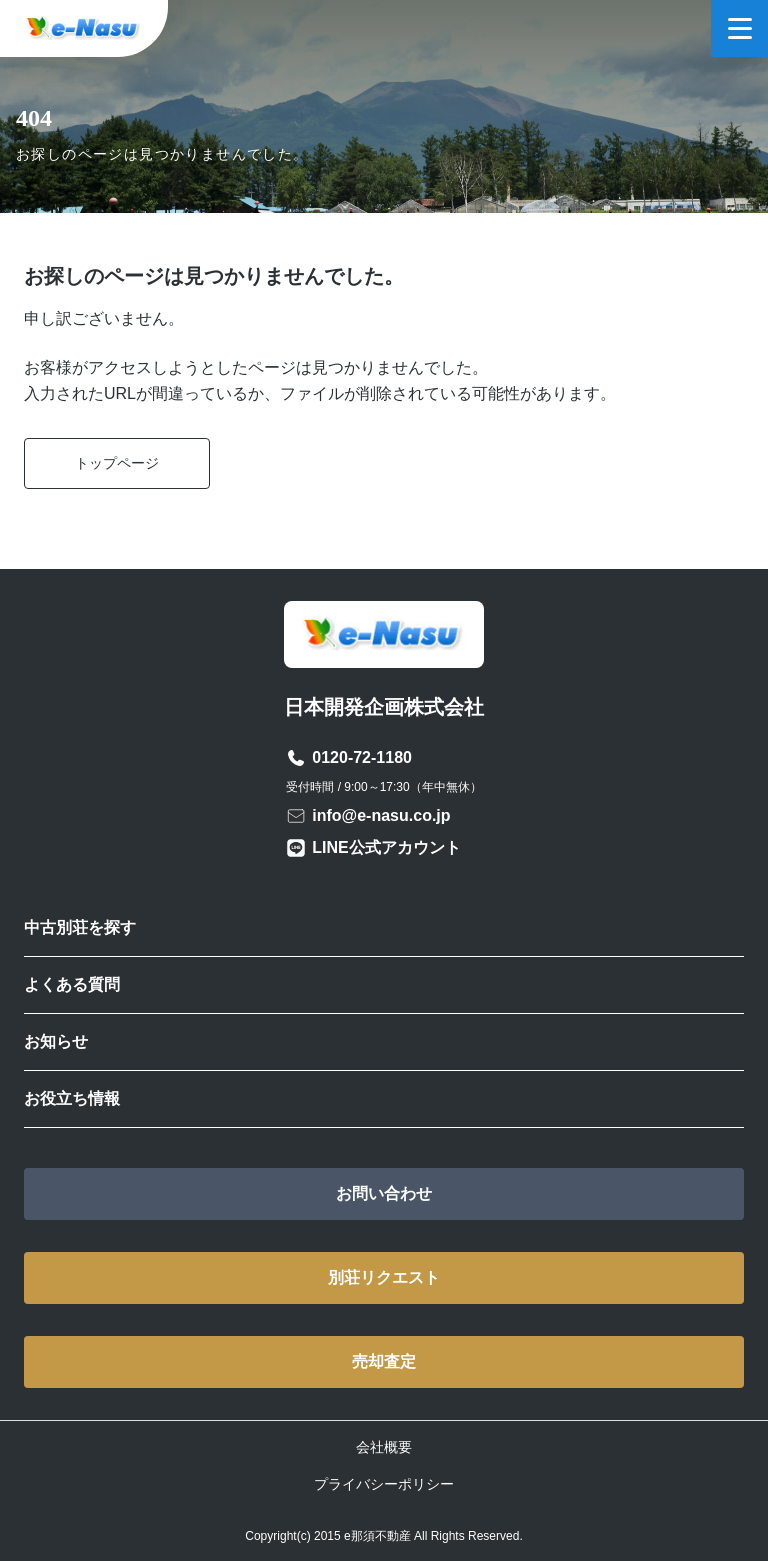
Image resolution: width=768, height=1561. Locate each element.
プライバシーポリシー (384, 1484)
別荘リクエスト (384, 1277)
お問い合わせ (384, 1193)
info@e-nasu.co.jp (381, 815)
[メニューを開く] (739, 28)
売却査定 (384, 1361)
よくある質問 (72, 984)
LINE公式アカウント (386, 847)
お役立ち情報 (72, 1098)
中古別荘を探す (80, 927)
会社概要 (384, 1447)
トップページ (117, 463)
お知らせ (56, 1041)
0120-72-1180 (362, 757)
